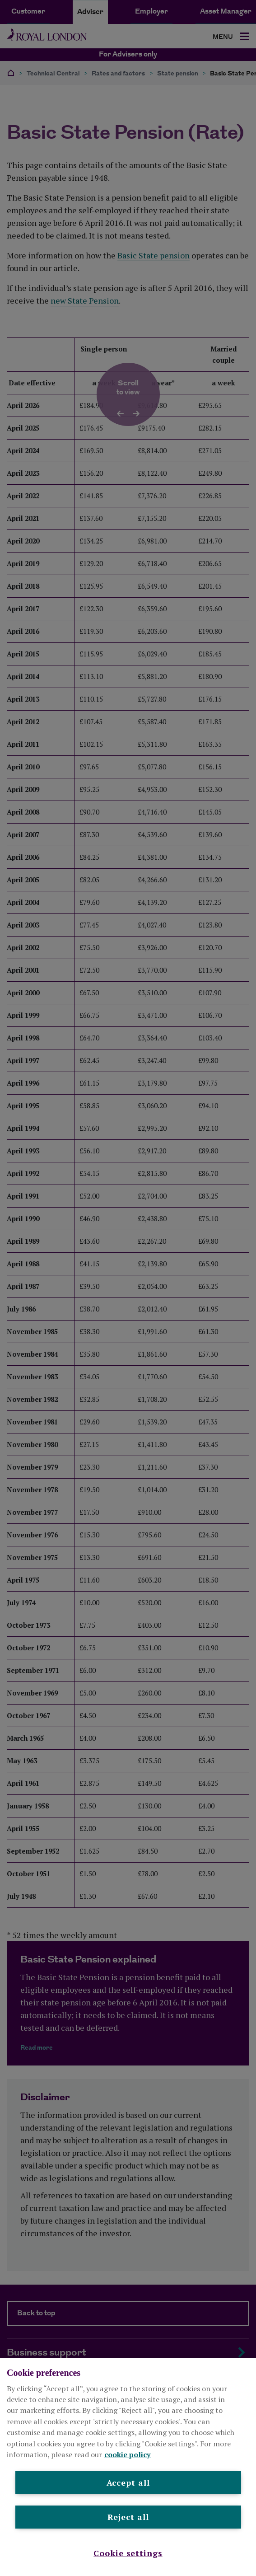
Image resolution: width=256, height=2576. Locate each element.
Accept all (128, 2482)
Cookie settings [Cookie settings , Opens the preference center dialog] (128, 2553)
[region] (128, 2467)
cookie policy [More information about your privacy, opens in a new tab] (127, 2454)
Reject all (128, 2516)
